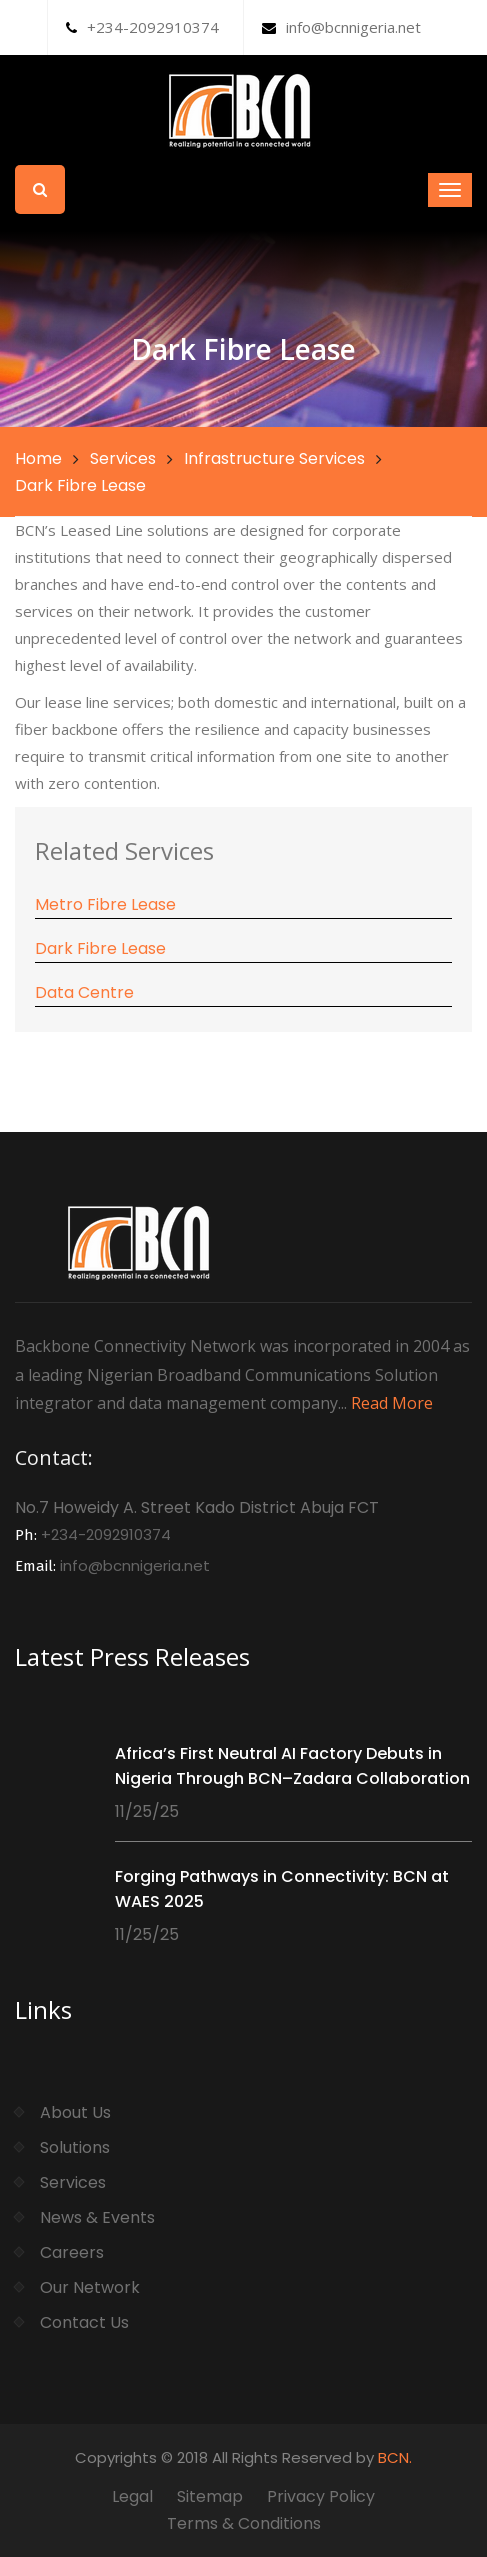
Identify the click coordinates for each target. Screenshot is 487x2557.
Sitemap (210, 2496)
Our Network (90, 2287)
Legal (132, 2496)
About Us (75, 2112)
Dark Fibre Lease (100, 948)
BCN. (395, 2457)
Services (123, 458)
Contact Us (84, 2322)
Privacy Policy (321, 2496)
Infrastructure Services (274, 458)
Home (38, 458)
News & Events (97, 2217)
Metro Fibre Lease (105, 904)
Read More (392, 1403)
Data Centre (84, 992)
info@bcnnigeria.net (341, 27)
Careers (72, 2252)
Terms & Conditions (244, 2523)
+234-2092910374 (142, 27)
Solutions (75, 2147)
